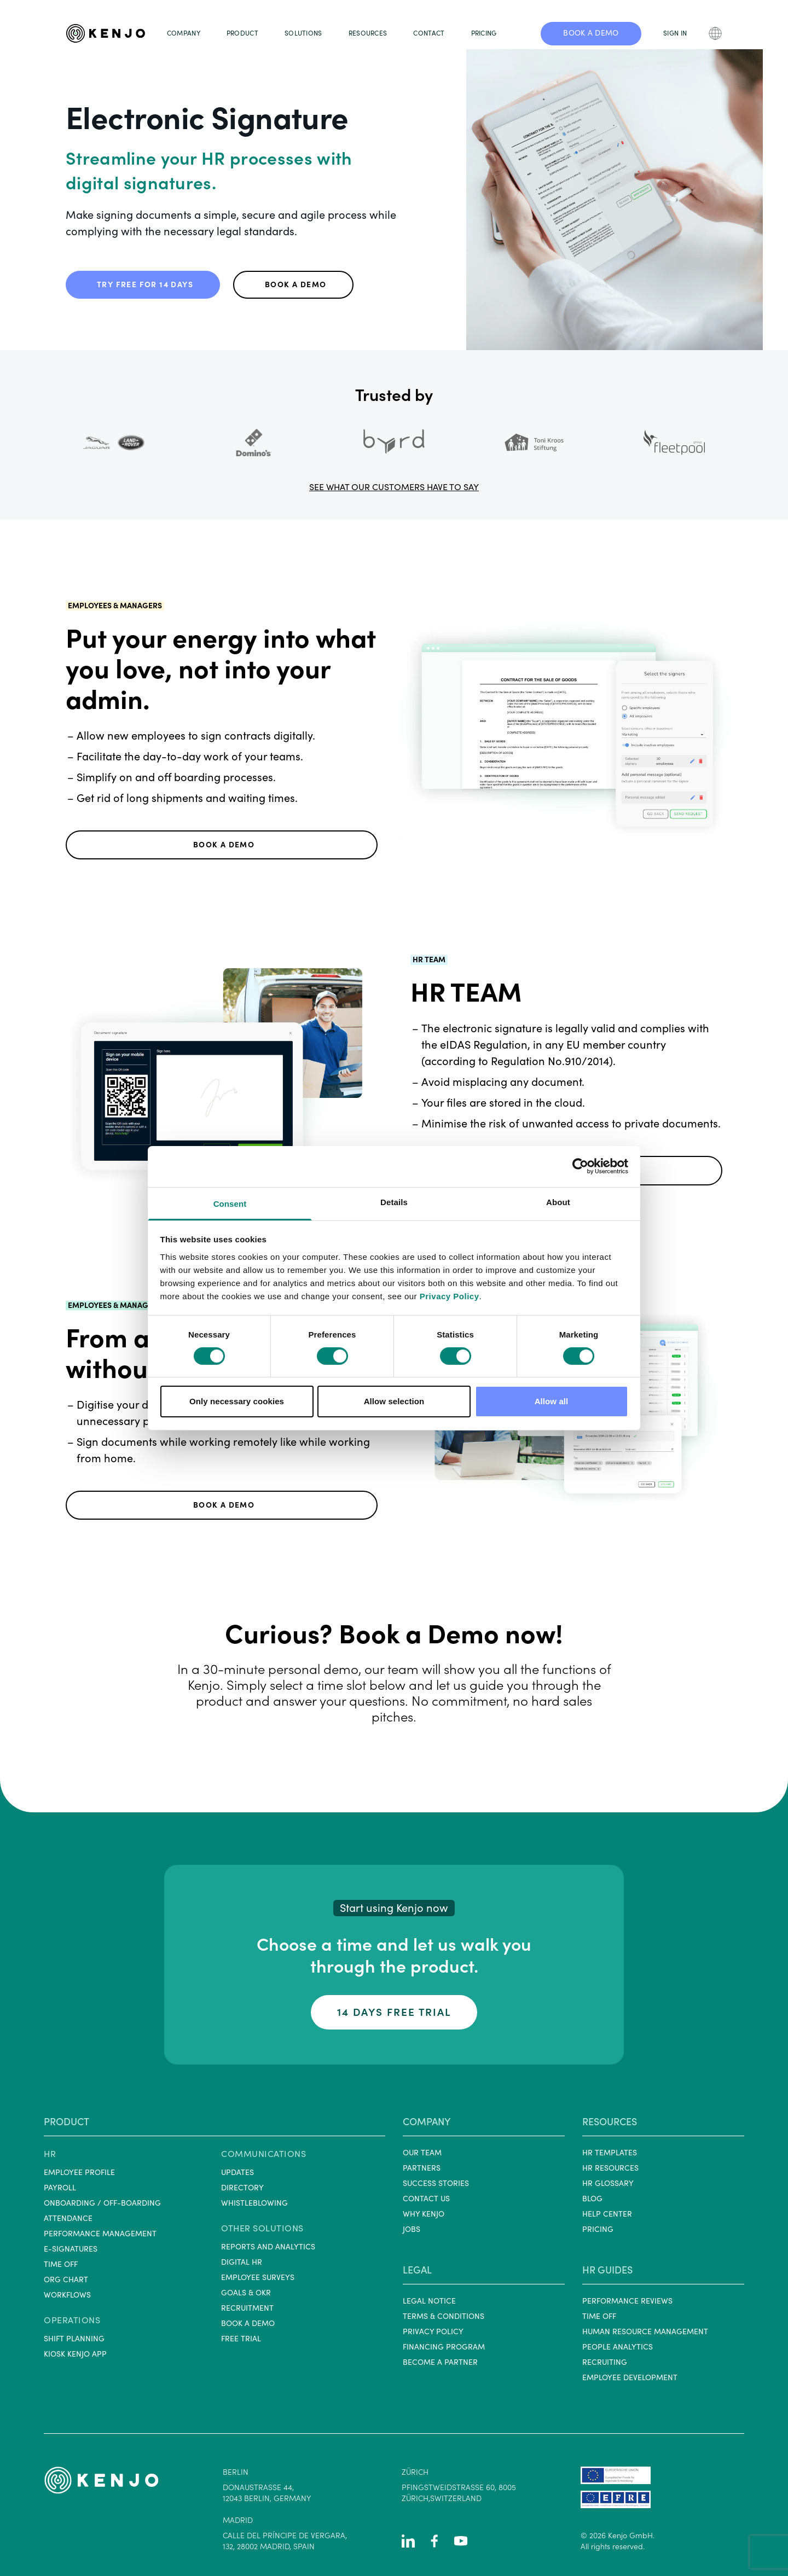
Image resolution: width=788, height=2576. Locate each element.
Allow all (552, 1401)
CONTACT (428, 33)
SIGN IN (675, 33)
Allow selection (394, 1401)
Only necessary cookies (236, 1401)
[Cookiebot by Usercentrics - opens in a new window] (580, 1166)
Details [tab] (394, 1201)
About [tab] (558, 1201)
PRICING (484, 33)
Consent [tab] (230, 1203)
